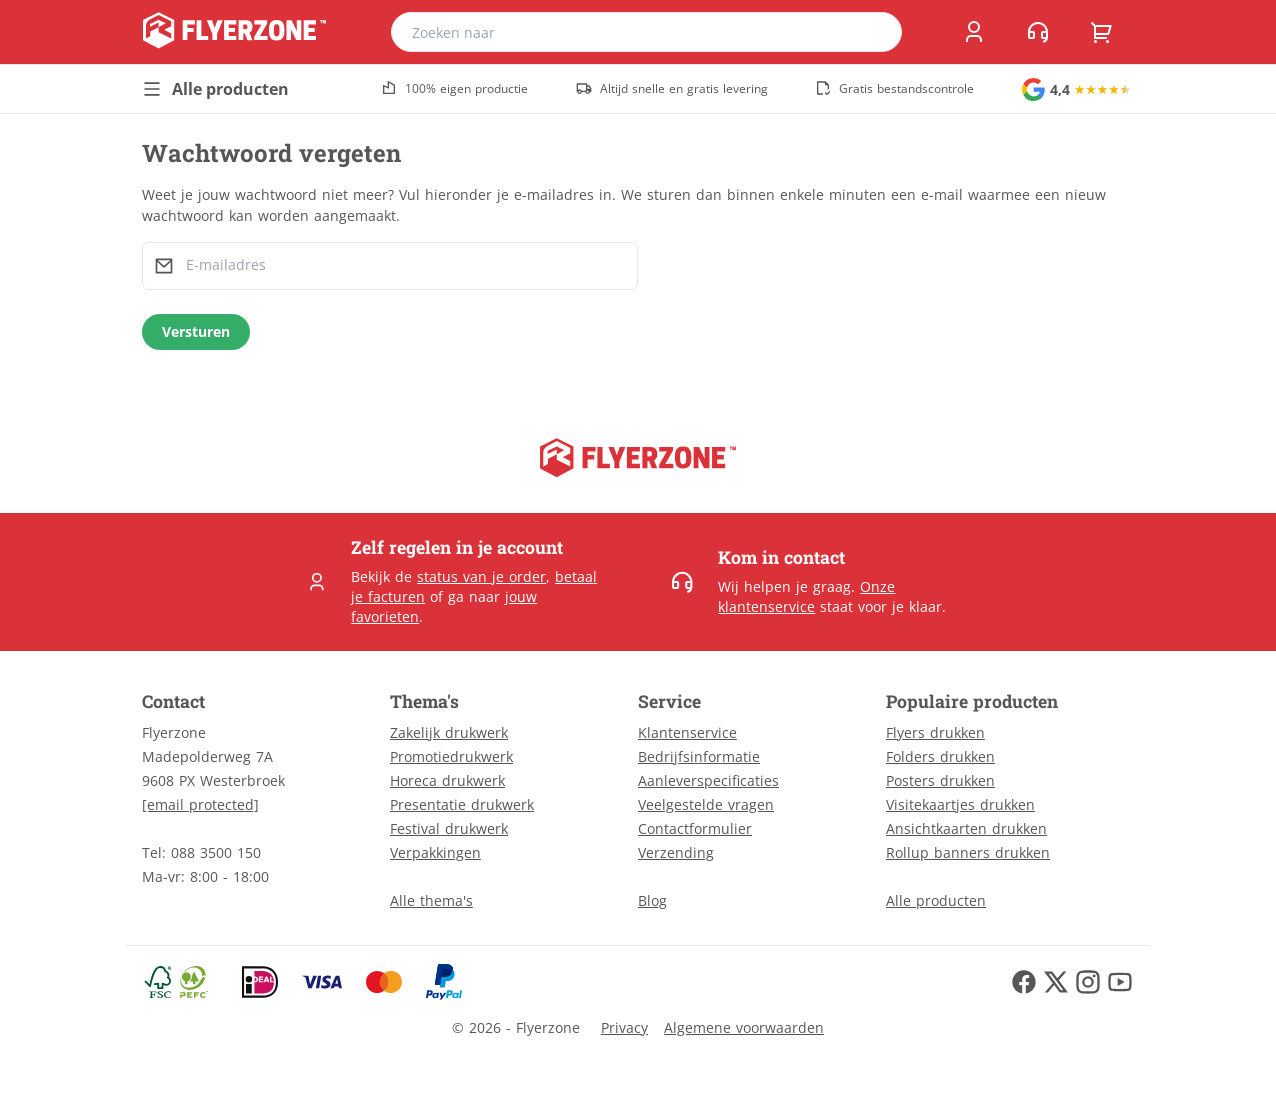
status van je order (481, 576)
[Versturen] (196, 332)
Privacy (624, 1027)
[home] (234, 32)
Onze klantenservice (806, 596)
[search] (874, 32)
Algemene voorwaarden (744, 1027)
